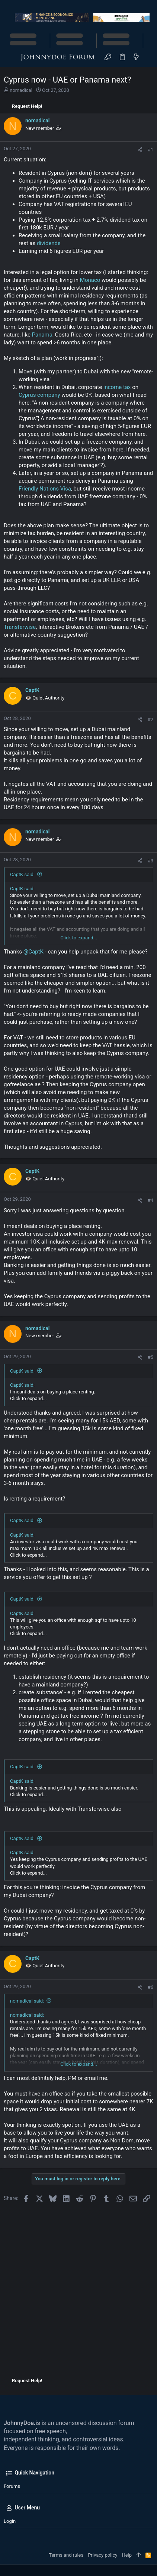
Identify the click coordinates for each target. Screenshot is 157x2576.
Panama (42, 334)
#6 (150, 1987)
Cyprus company (39, 395)
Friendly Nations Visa (45, 488)
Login (10, 2521)
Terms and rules (66, 2555)
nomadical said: (27, 2001)
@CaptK (33, 951)
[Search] (149, 57)
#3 (150, 861)
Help (127, 2555)
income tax (117, 387)
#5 (150, 1357)
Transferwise (20, 627)
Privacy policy (102, 2555)
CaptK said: (22, 874)
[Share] (140, 149)
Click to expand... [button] (78, 937)
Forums (12, 2486)
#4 (150, 1200)
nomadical (21, 90)
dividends (49, 243)
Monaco (90, 280)
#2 (150, 719)
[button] (11, 57)
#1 (150, 149)
